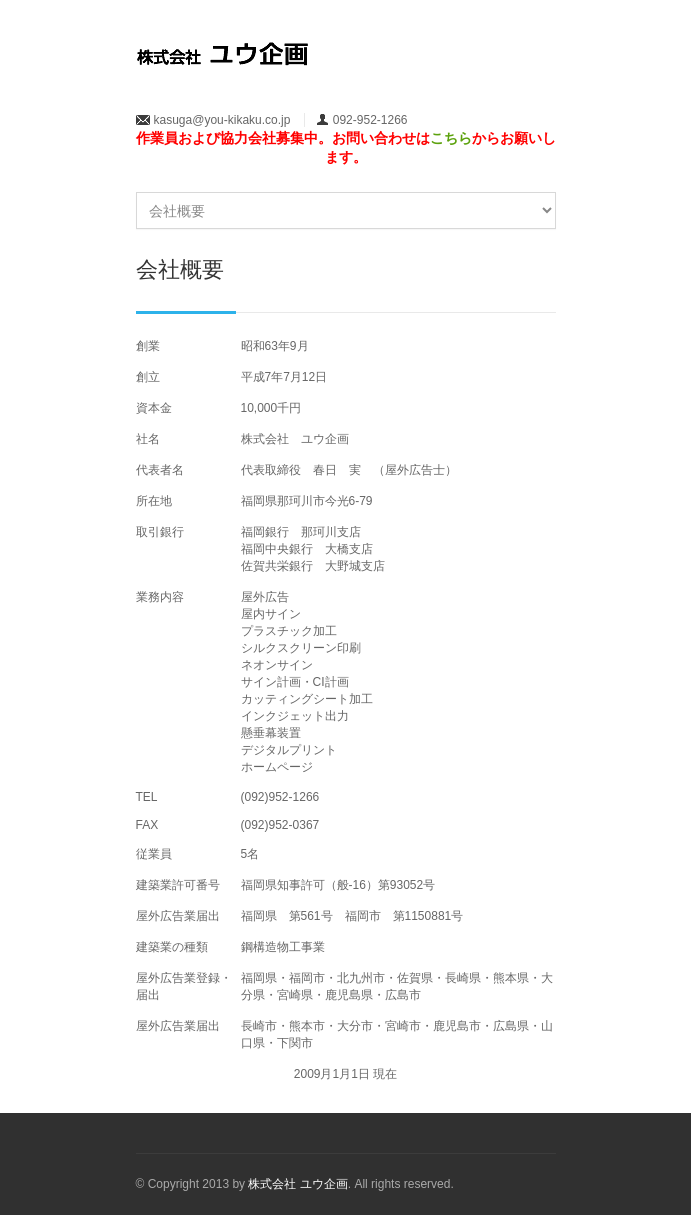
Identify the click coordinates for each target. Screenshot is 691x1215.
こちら (451, 138)
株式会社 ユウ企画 (297, 1184)
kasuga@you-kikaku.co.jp (222, 120)
